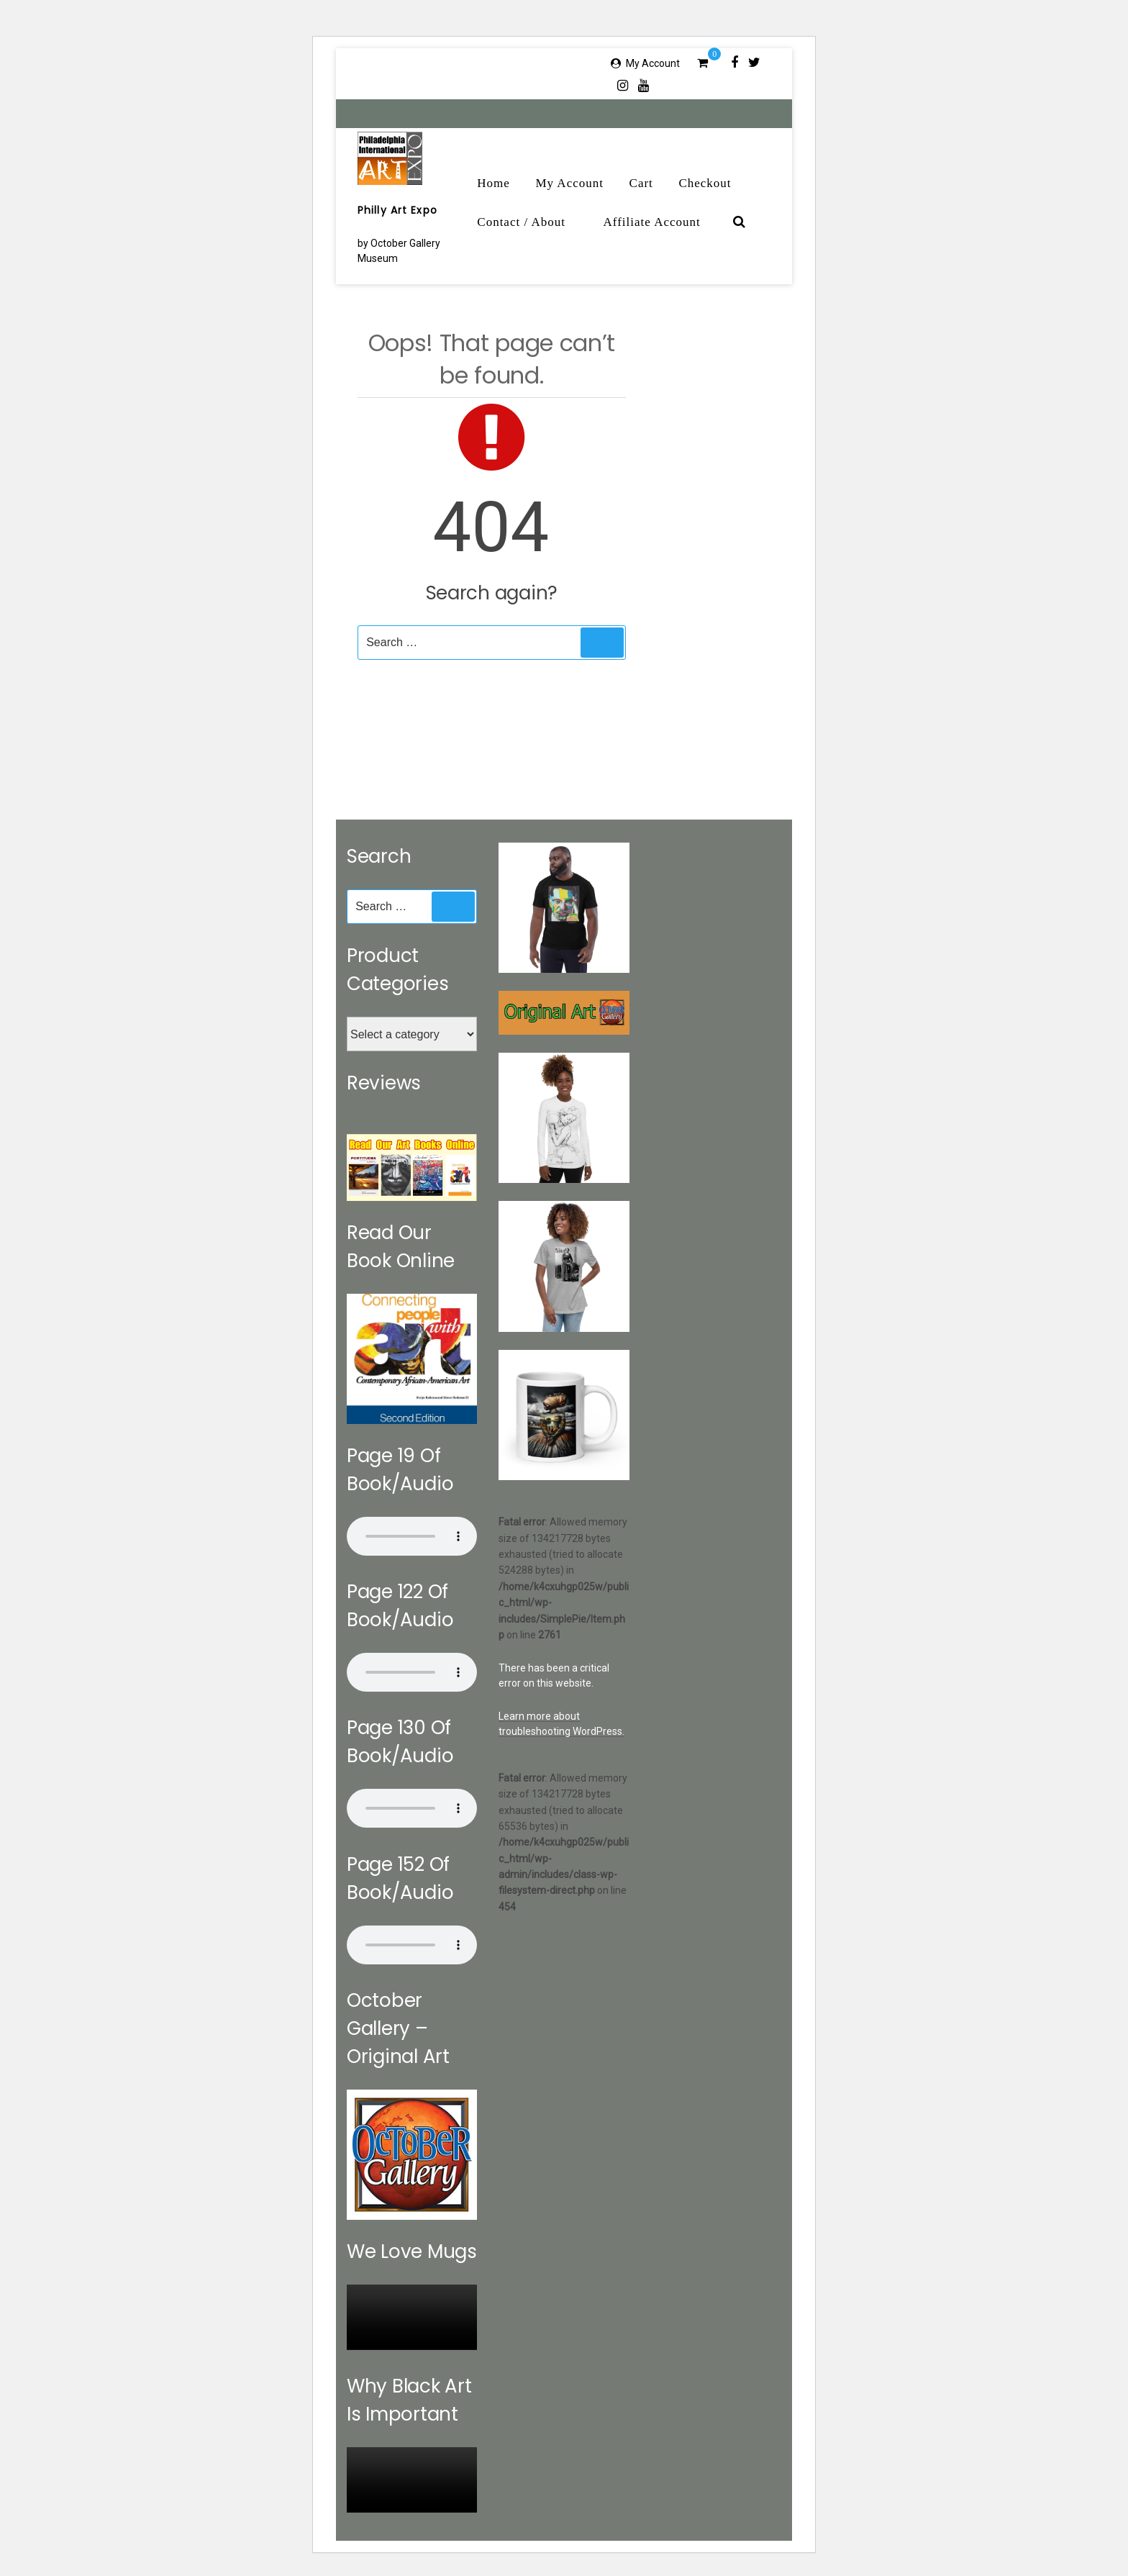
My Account (653, 63)
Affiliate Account (660, 222)
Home (493, 183)
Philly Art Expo (397, 210)
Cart (641, 183)
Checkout (704, 183)
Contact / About (529, 222)
